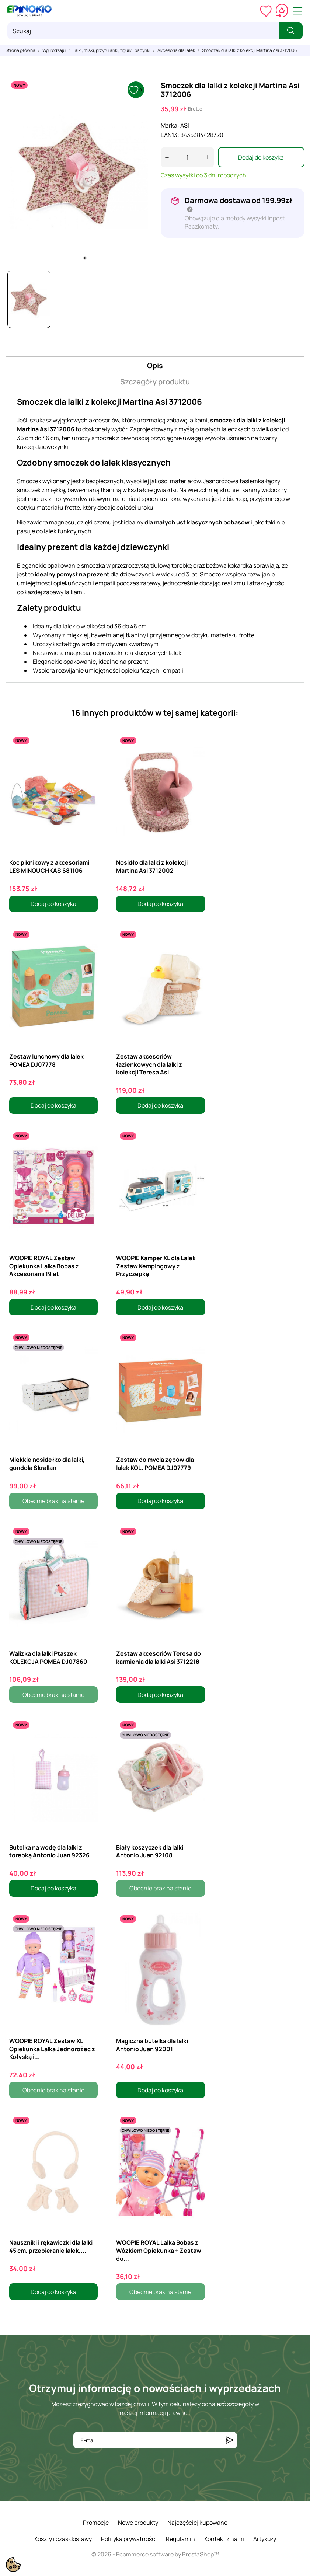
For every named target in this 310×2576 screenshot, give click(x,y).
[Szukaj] (143, 30)
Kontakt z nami (224, 2539)
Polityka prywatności (129, 2539)
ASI (184, 125)
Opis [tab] (155, 365)
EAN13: (170, 135)
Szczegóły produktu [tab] (155, 382)
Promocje (96, 2523)
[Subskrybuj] (229, 2440)
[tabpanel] (77, 171)
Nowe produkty (138, 2523)
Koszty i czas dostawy (63, 2539)
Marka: (170, 125)
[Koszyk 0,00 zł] (282, 11)
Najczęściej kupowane (197, 2523)
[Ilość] (187, 157)
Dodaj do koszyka (261, 157)
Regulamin (180, 2539)
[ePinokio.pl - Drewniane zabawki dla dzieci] (29, 11)
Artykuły (264, 2539)
